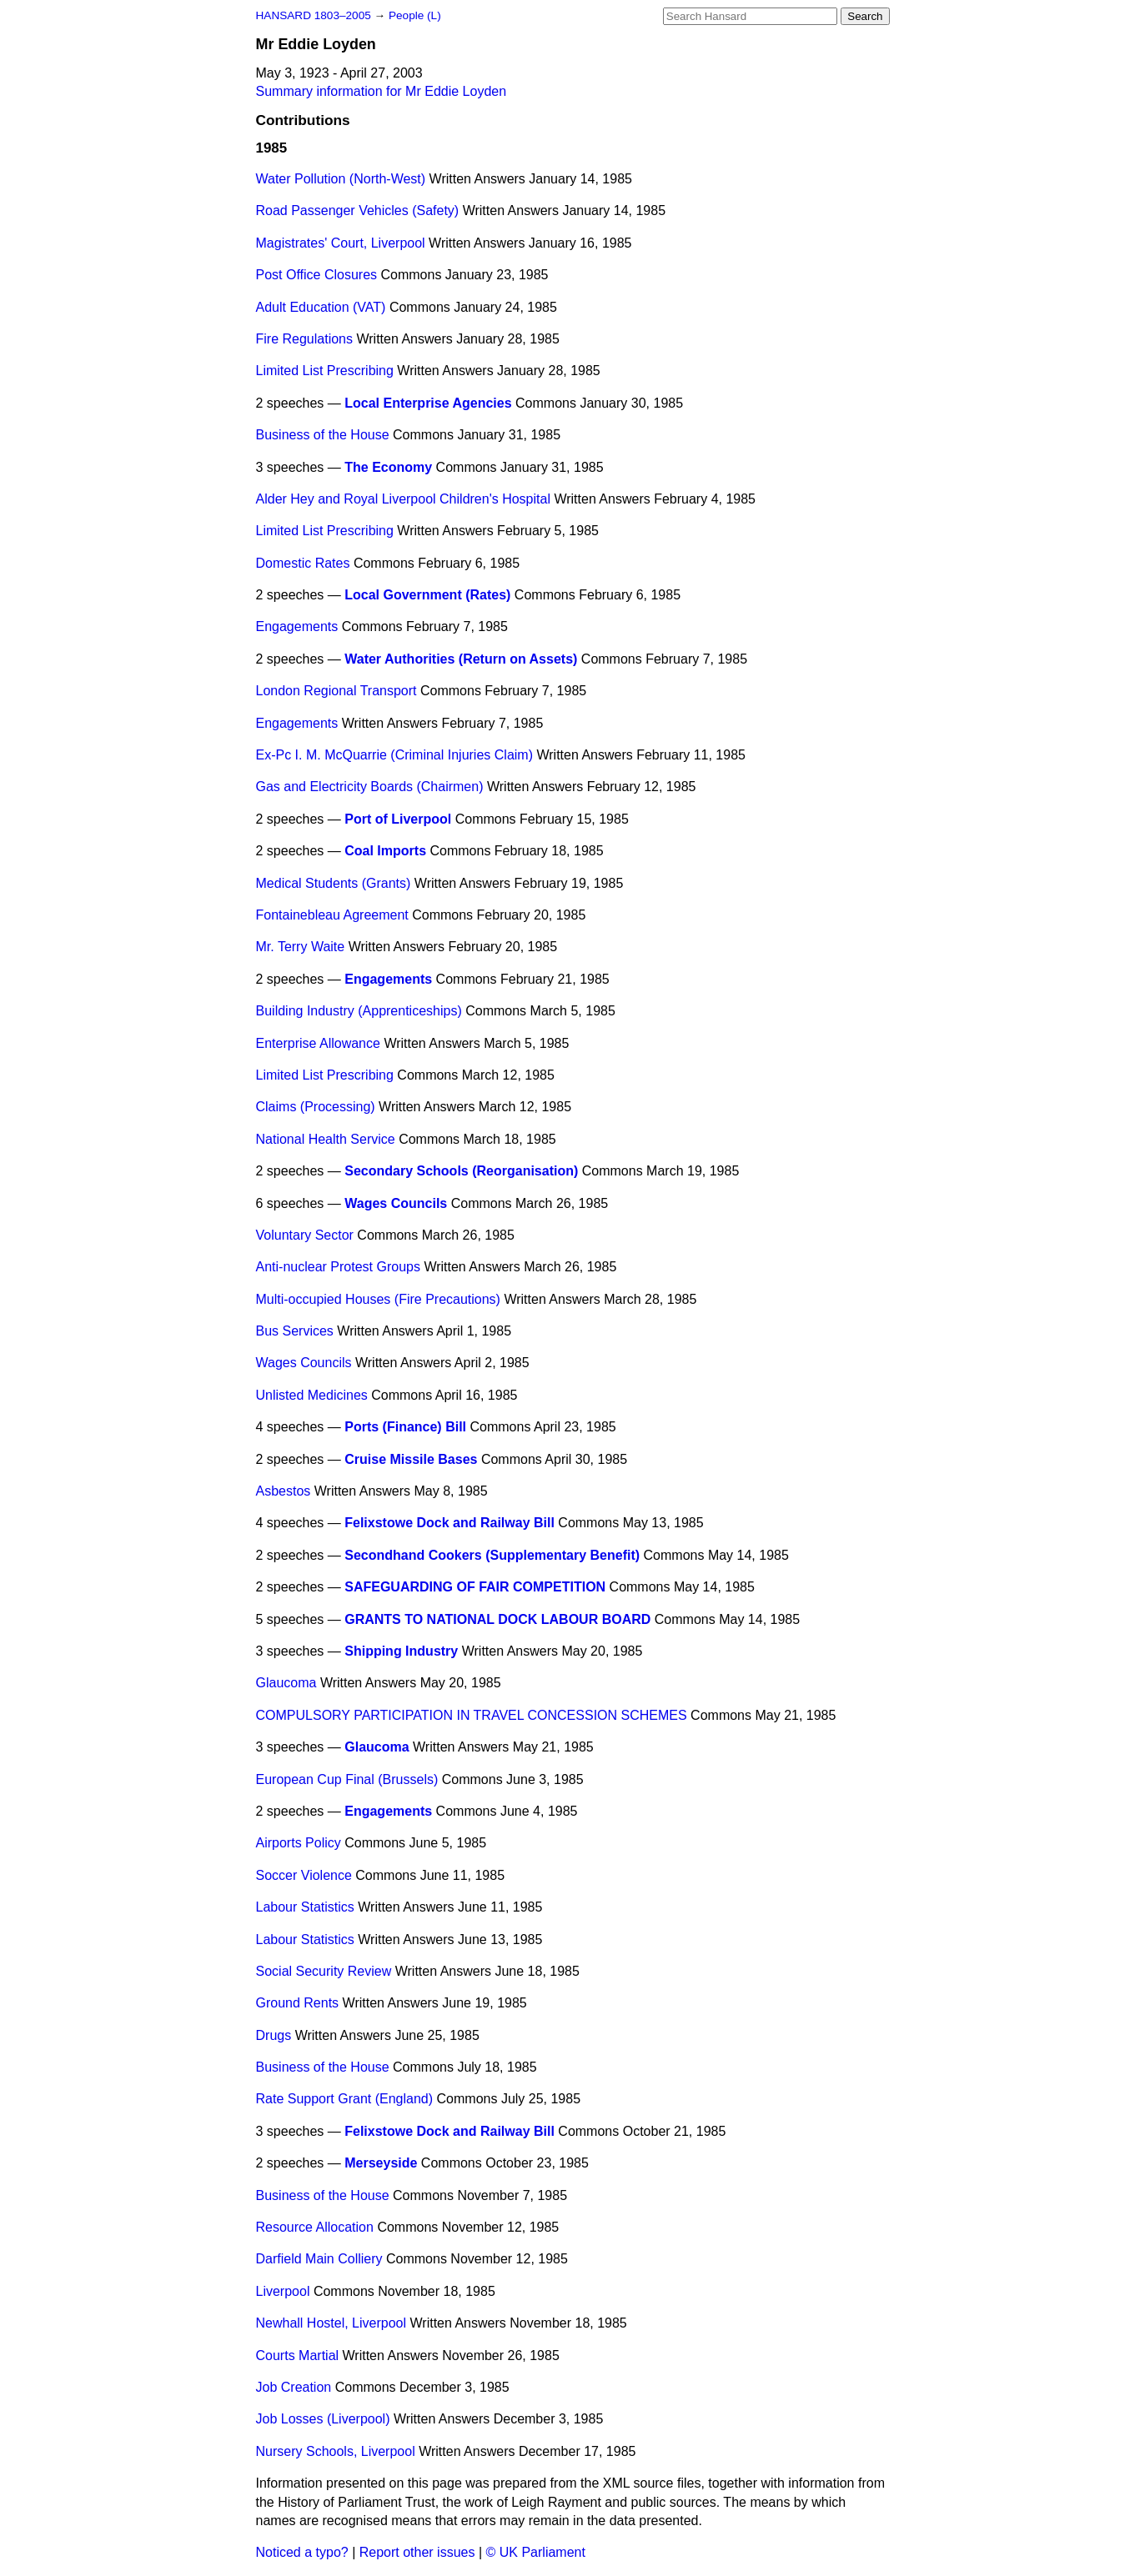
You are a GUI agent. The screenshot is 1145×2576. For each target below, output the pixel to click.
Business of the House (322, 435)
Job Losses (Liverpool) (323, 2419)
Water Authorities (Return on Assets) (460, 659)
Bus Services (295, 1331)
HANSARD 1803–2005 (313, 15)
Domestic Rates (303, 563)
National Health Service (325, 1139)
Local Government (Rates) (427, 595)
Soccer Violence (304, 1875)
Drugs (274, 2035)
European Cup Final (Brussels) (347, 1779)
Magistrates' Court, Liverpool (340, 243)
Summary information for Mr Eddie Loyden (381, 91)
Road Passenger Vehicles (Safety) (358, 210)
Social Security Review (324, 1971)
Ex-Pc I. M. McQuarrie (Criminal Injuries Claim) (394, 755)
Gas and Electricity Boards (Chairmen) (370, 786)
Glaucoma (286, 1683)
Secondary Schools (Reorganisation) (461, 1171)
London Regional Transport (336, 691)
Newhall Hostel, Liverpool (331, 2323)
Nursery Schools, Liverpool (335, 2451)
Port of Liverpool (397, 819)
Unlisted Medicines (312, 1395)
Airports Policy (298, 1843)
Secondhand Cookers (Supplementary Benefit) (492, 1555)
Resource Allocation (315, 2227)
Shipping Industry (401, 1651)
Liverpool (283, 2291)
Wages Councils (395, 1203)
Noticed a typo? (302, 2552)
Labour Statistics (305, 1907)
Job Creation (294, 2387)
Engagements (297, 626)
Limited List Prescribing (325, 370)
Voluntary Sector (305, 1235)
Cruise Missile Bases (410, 1459)
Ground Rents (297, 2003)
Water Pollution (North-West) (341, 179)
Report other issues (417, 2552)
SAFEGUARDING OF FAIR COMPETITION (474, 1587)
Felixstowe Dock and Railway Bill (449, 1523)
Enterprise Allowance (318, 1043)
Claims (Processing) (315, 1107)
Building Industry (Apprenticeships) (359, 1011)
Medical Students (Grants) (333, 883)
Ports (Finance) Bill (405, 1427)
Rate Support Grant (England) (345, 2099)
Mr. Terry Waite (300, 947)
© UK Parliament (535, 2552)
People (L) (415, 15)
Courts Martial (297, 2355)
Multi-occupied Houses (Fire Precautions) (378, 1299)
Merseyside (380, 2163)
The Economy (388, 467)
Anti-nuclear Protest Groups (338, 1267)
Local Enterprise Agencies (427, 403)
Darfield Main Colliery (319, 2259)
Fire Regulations (305, 339)
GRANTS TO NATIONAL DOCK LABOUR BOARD (497, 1619)
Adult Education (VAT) (321, 307)
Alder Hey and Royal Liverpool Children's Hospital (403, 499)
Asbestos (283, 1491)
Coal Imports (385, 851)
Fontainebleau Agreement (332, 915)
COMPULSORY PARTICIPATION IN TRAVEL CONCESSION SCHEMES (471, 1715)
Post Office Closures (317, 275)
